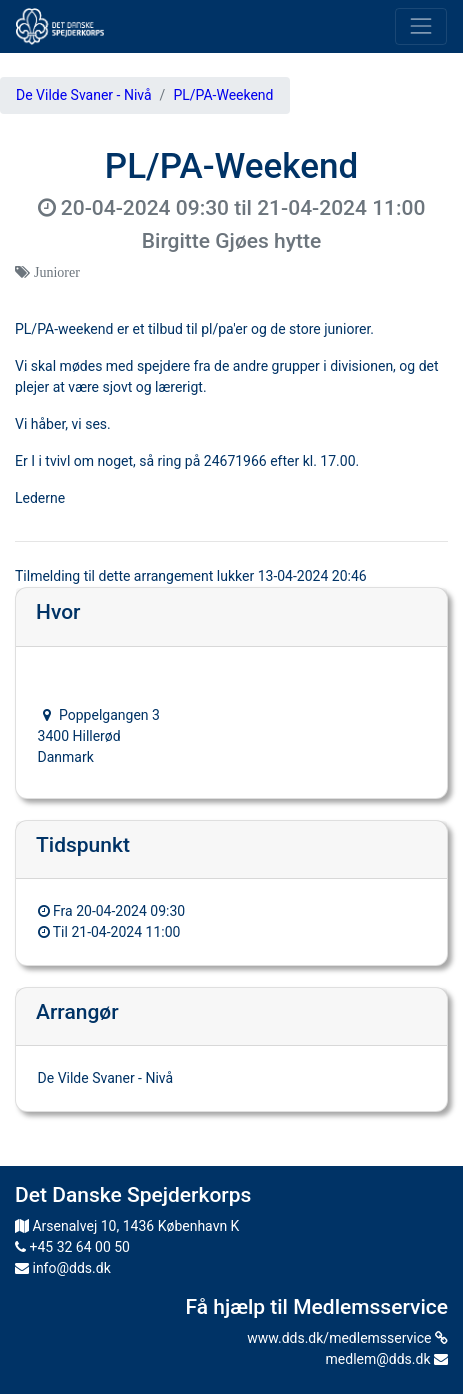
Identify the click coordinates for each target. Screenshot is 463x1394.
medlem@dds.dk (387, 1359)
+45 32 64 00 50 (72, 1247)
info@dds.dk (63, 1268)
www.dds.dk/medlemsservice (347, 1338)
